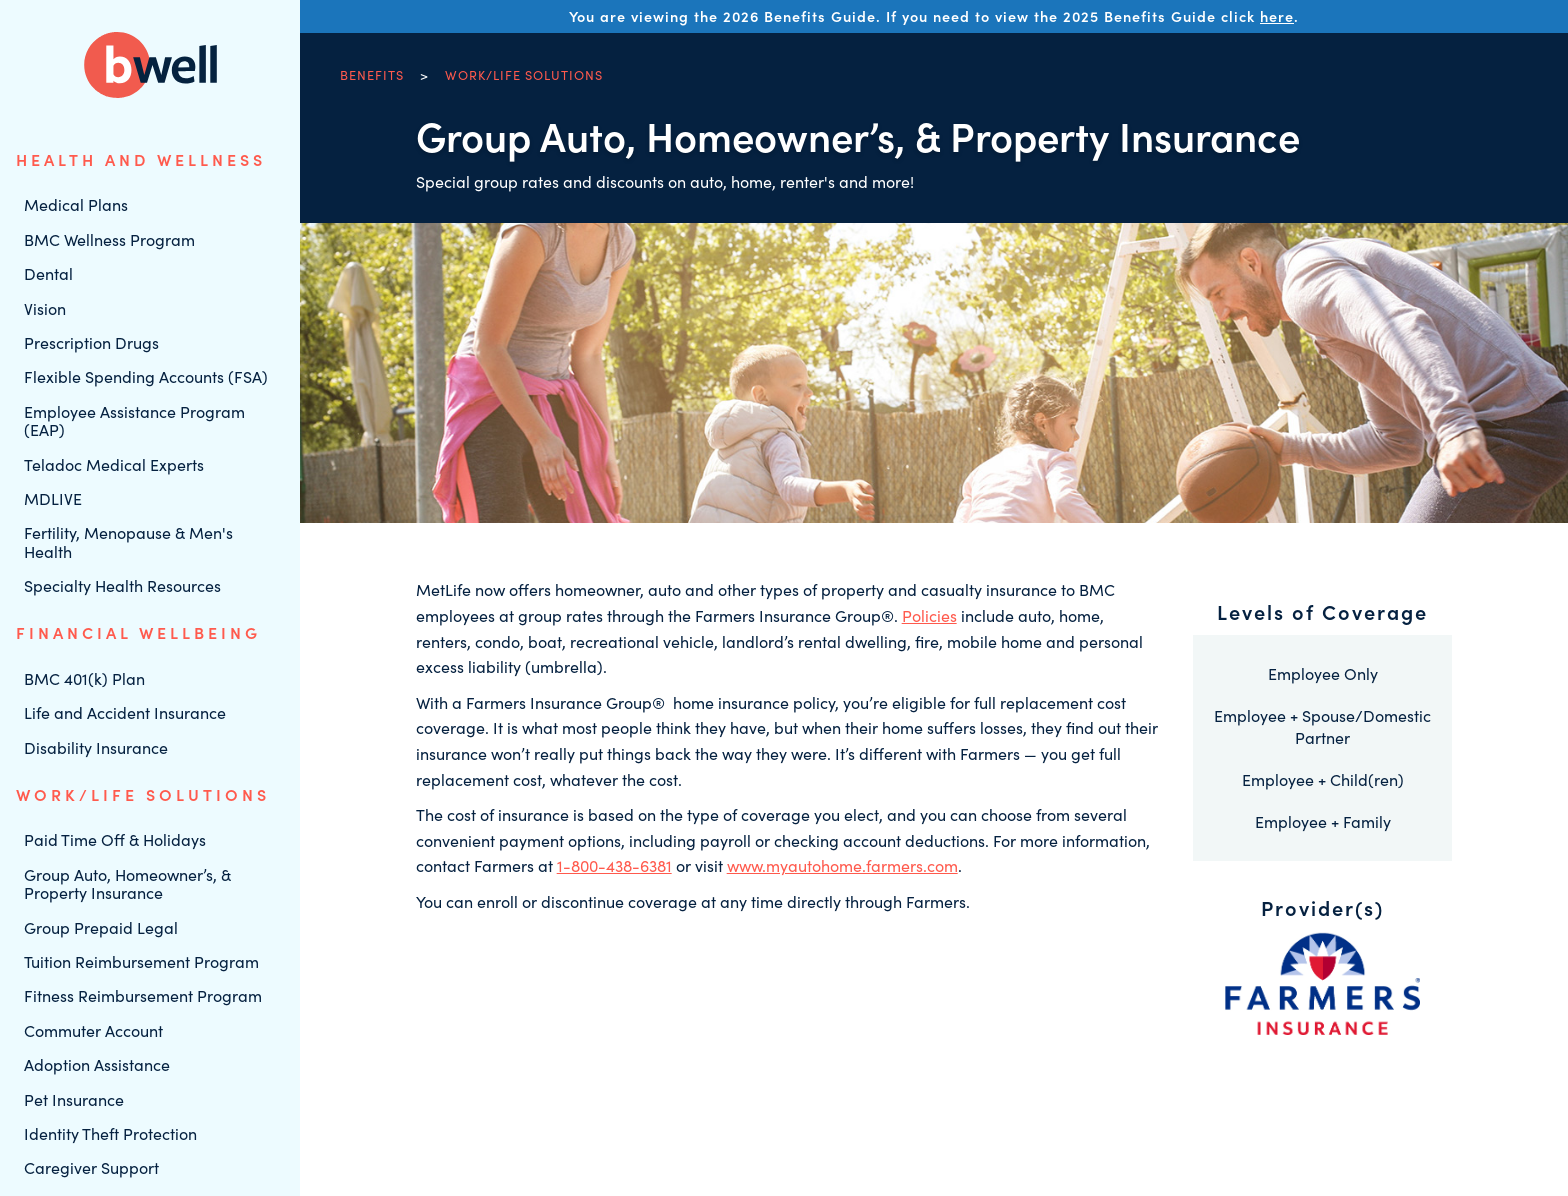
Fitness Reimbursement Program (143, 995)
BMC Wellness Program (109, 239)
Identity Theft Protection (110, 1133)
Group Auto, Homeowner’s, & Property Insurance (127, 883)
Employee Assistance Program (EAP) (134, 420)
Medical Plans (76, 204)
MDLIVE (53, 498)
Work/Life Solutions (524, 74)
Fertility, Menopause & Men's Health (128, 541)
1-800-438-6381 (614, 865)
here (1277, 16)
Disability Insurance (96, 747)
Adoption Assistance (97, 1064)
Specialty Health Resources (122, 585)
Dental (48, 273)
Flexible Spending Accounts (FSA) (146, 376)
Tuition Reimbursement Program (141, 961)
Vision (45, 308)
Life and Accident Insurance (125, 712)
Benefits (372, 74)
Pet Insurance (74, 1099)
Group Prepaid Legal (101, 927)
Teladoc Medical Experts (114, 464)
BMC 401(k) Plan (84, 678)
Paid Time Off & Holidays (115, 839)
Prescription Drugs (91, 342)
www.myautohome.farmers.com (842, 865)
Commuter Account (93, 1030)
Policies (929, 615)
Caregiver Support (91, 1167)
